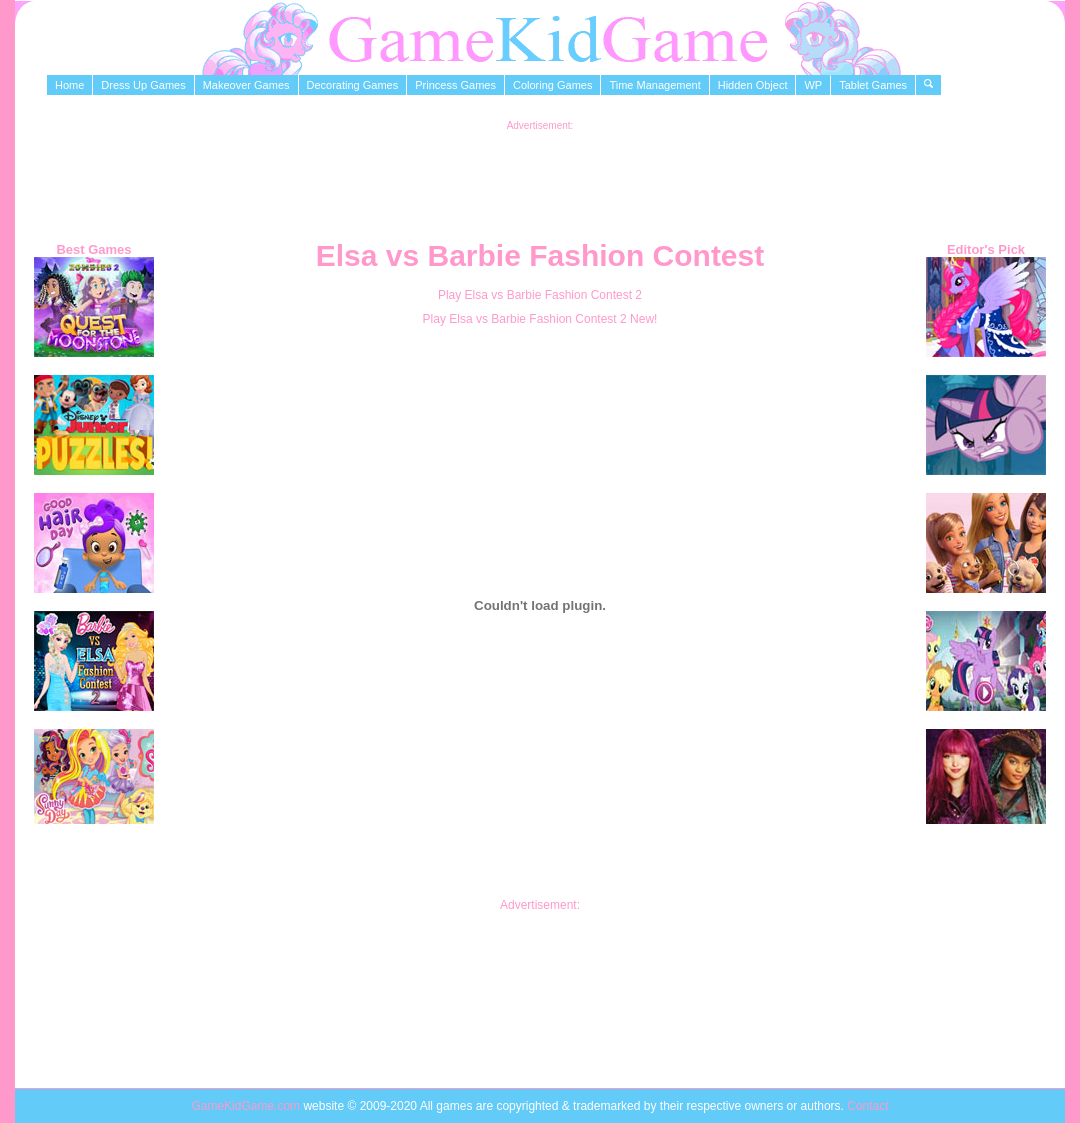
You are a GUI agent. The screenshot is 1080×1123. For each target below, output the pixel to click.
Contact (867, 1106)
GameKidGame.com (247, 1106)
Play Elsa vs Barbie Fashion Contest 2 (540, 295)
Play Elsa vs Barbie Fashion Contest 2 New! (540, 319)
